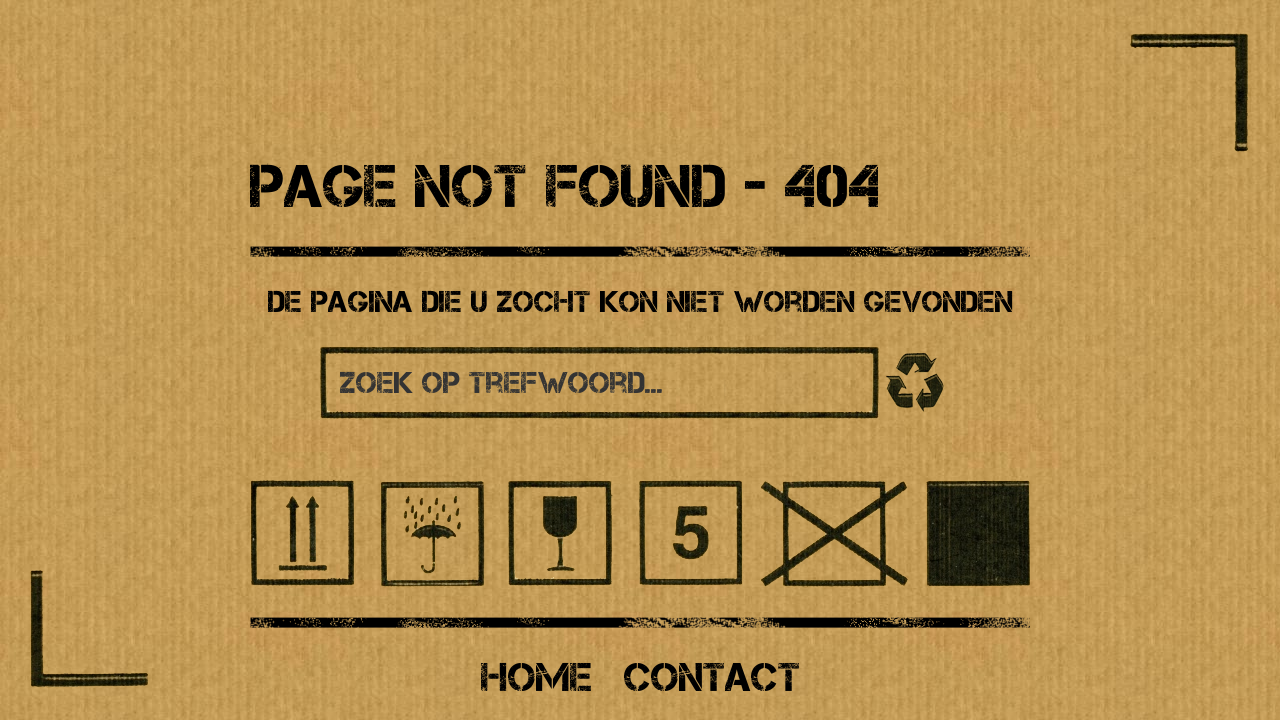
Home (536, 677)
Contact (712, 677)
